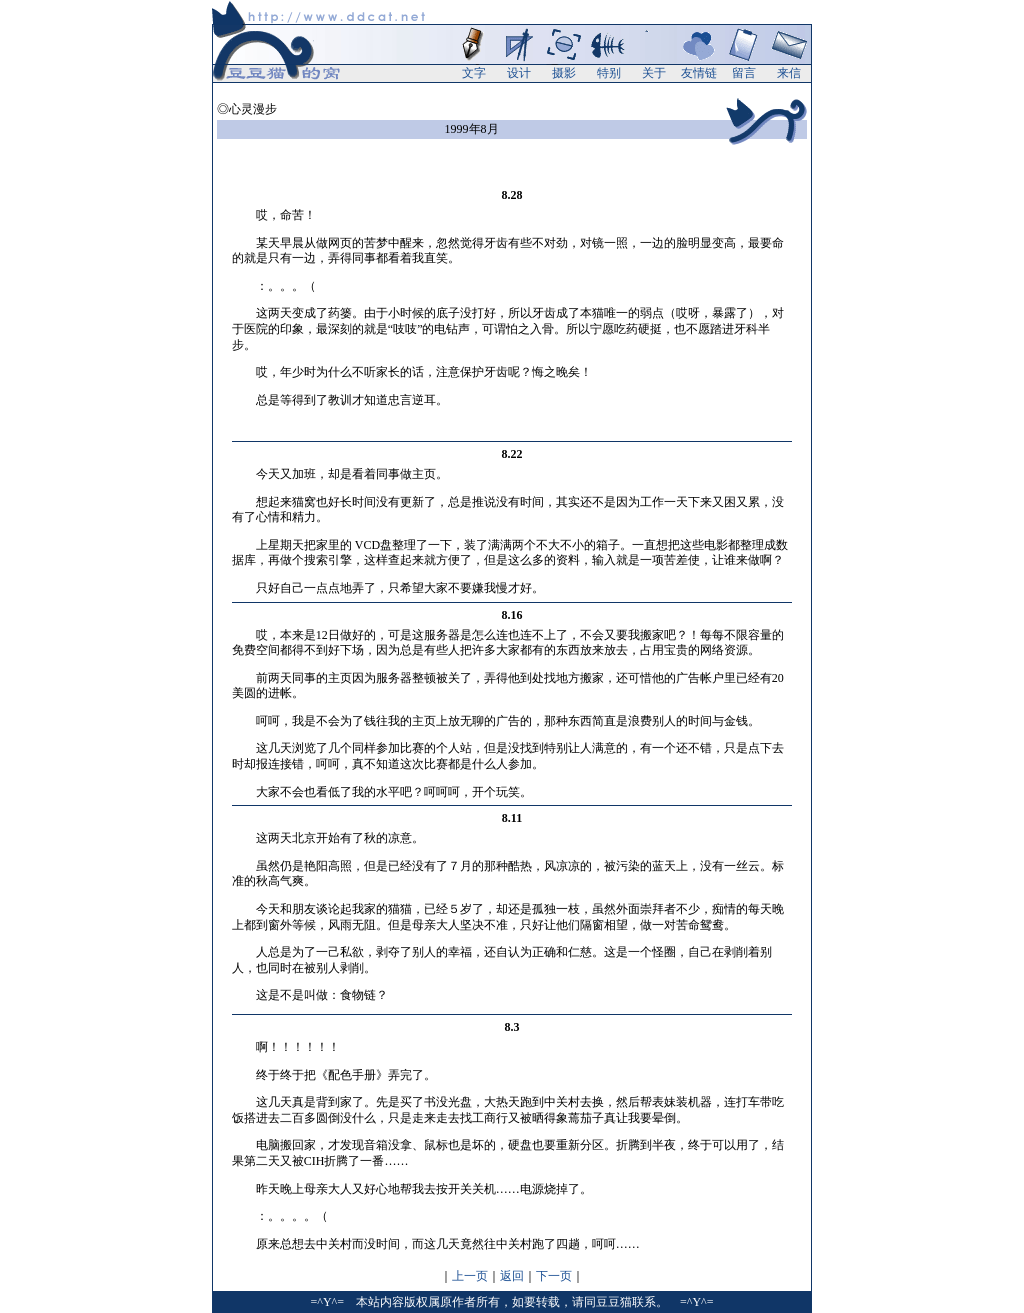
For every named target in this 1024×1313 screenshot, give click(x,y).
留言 (744, 73)
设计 (519, 73)
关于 (654, 73)
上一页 (470, 1276)
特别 (609, 73)
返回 (512, 1276)
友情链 (699, 73)
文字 (474, 73)
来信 (789, 73)
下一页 (554, 1276)
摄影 (564, 73)
